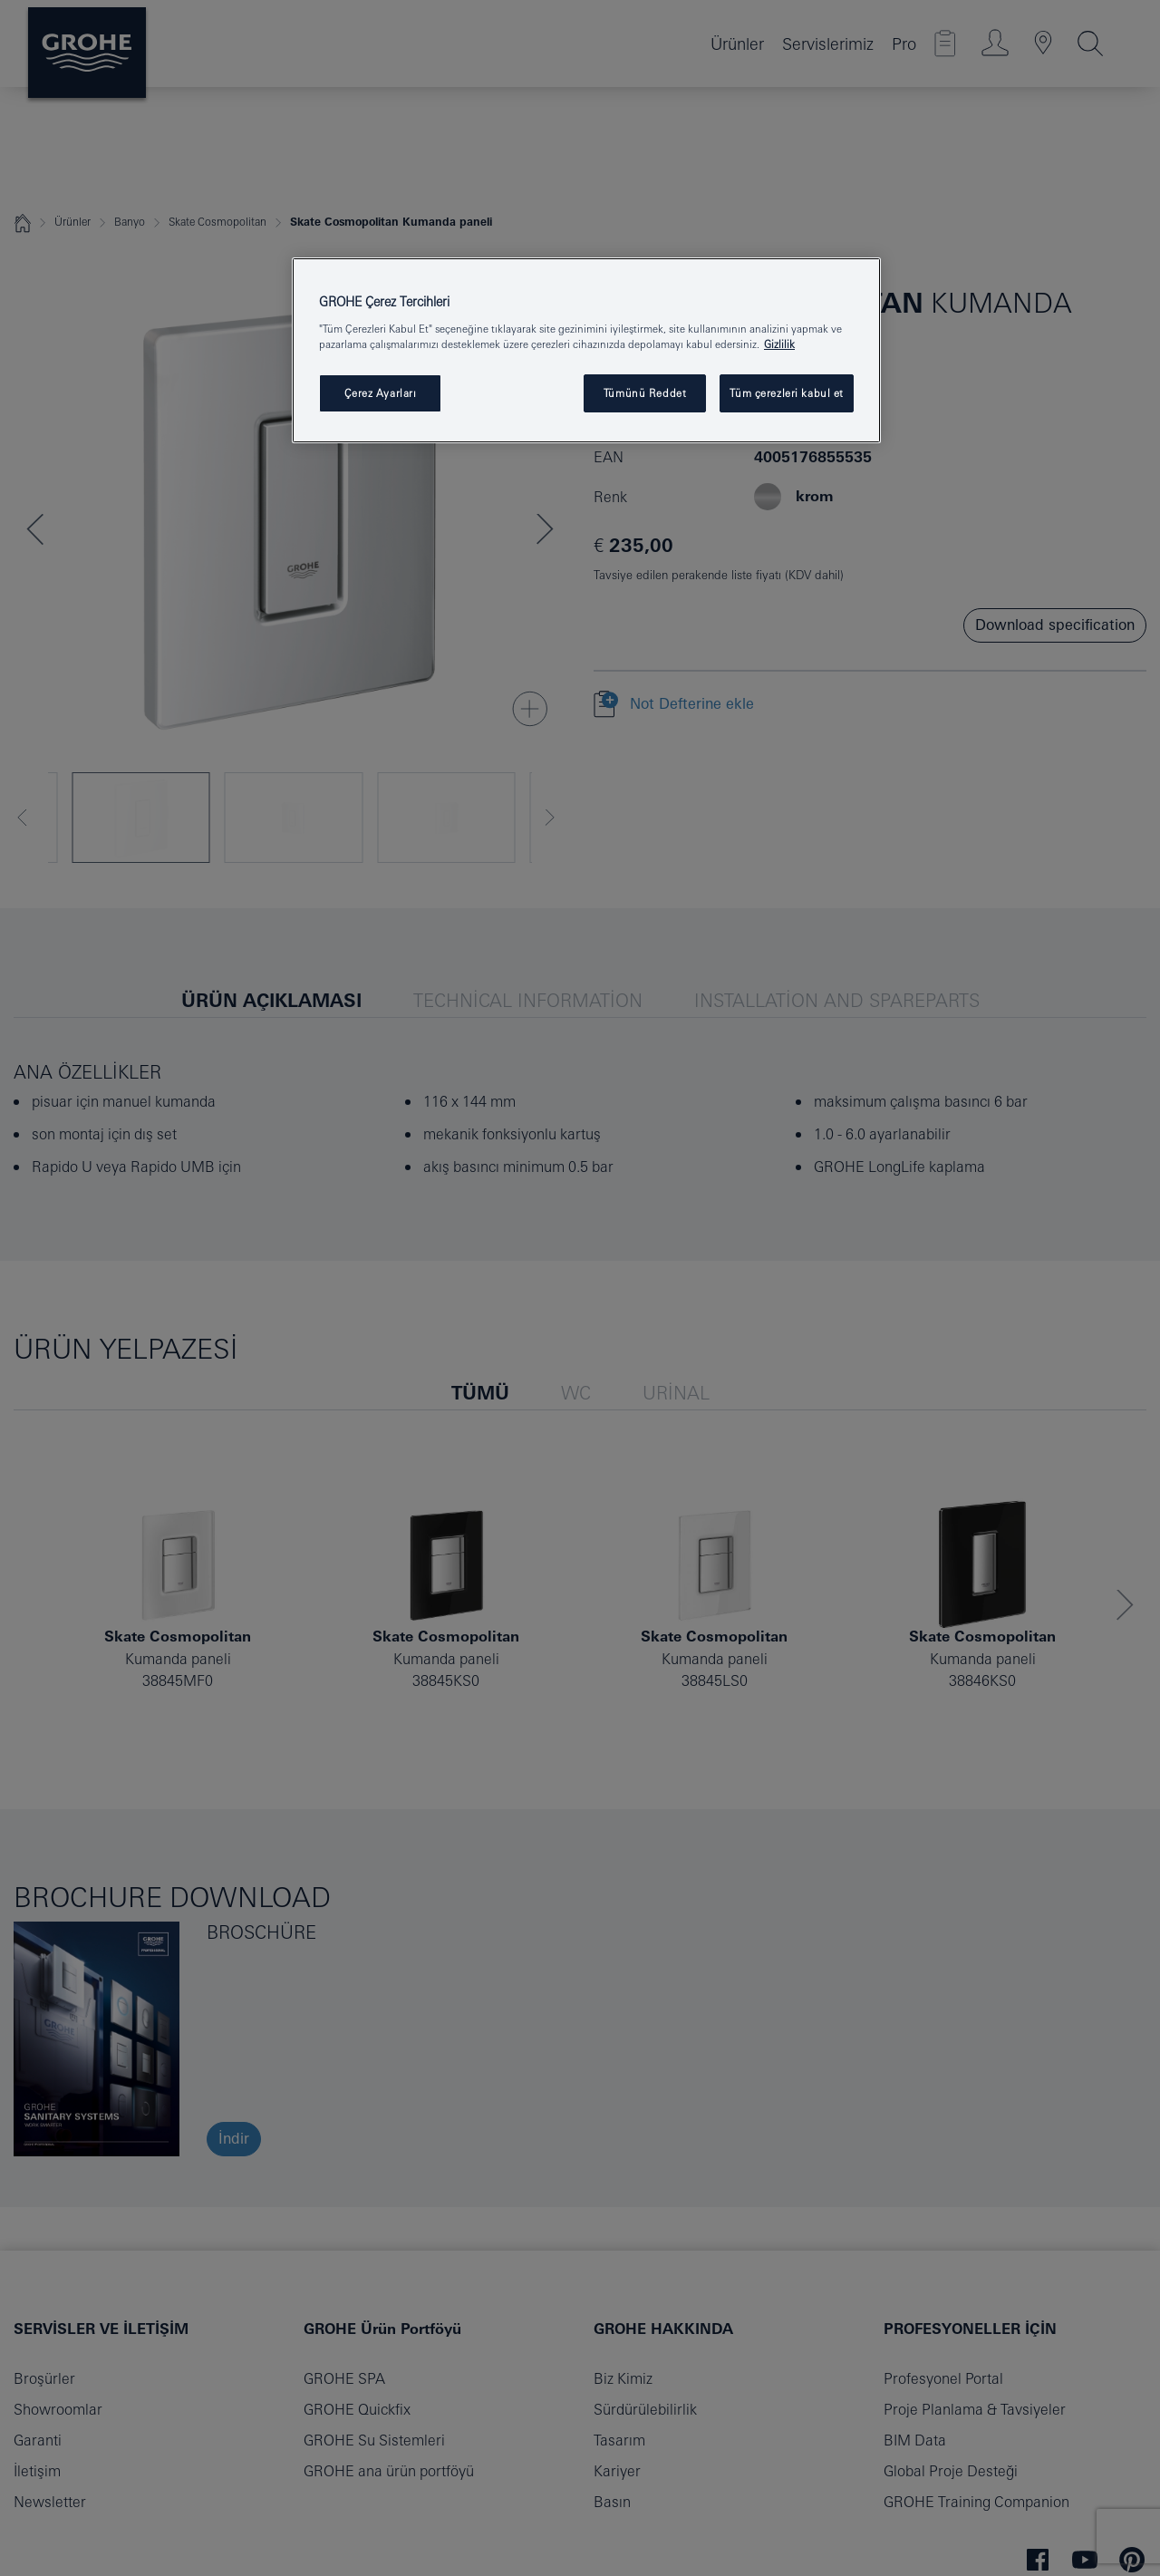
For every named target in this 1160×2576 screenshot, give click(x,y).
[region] (586, 350)
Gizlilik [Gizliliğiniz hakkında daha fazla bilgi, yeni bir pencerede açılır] (779, 344)
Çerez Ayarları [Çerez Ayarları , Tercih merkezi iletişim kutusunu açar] (380, 393)
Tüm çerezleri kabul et (787, 393)
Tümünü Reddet (645, 393)
